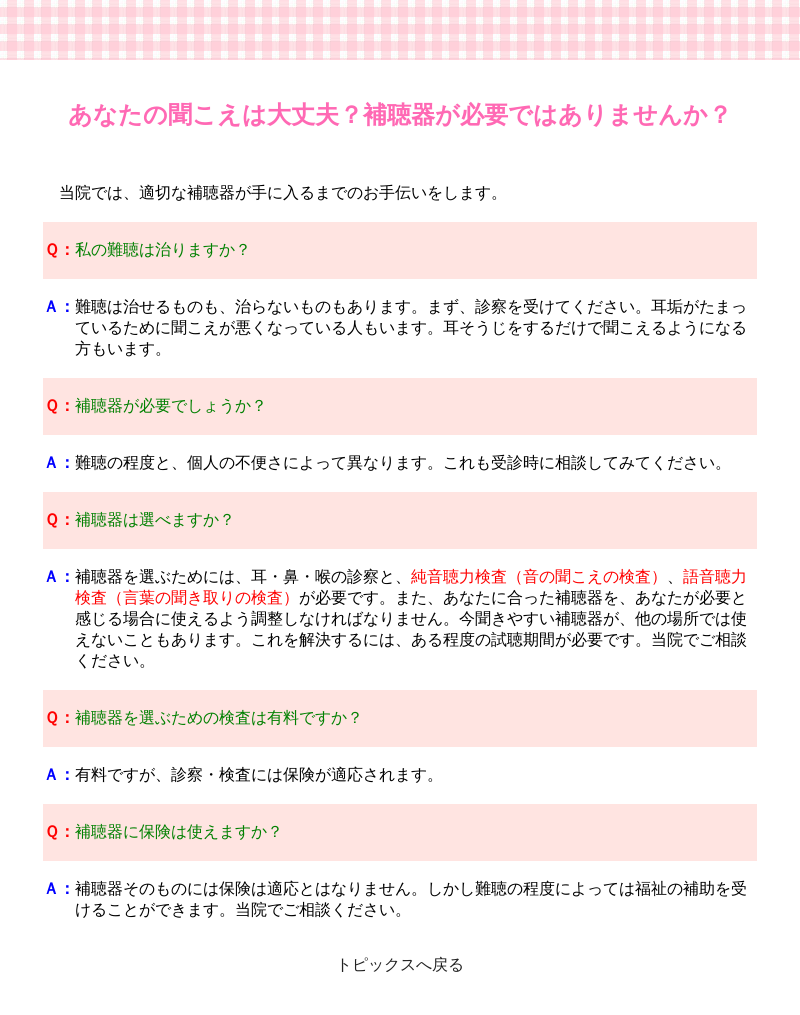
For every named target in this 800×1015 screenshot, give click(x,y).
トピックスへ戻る (400, 964)
